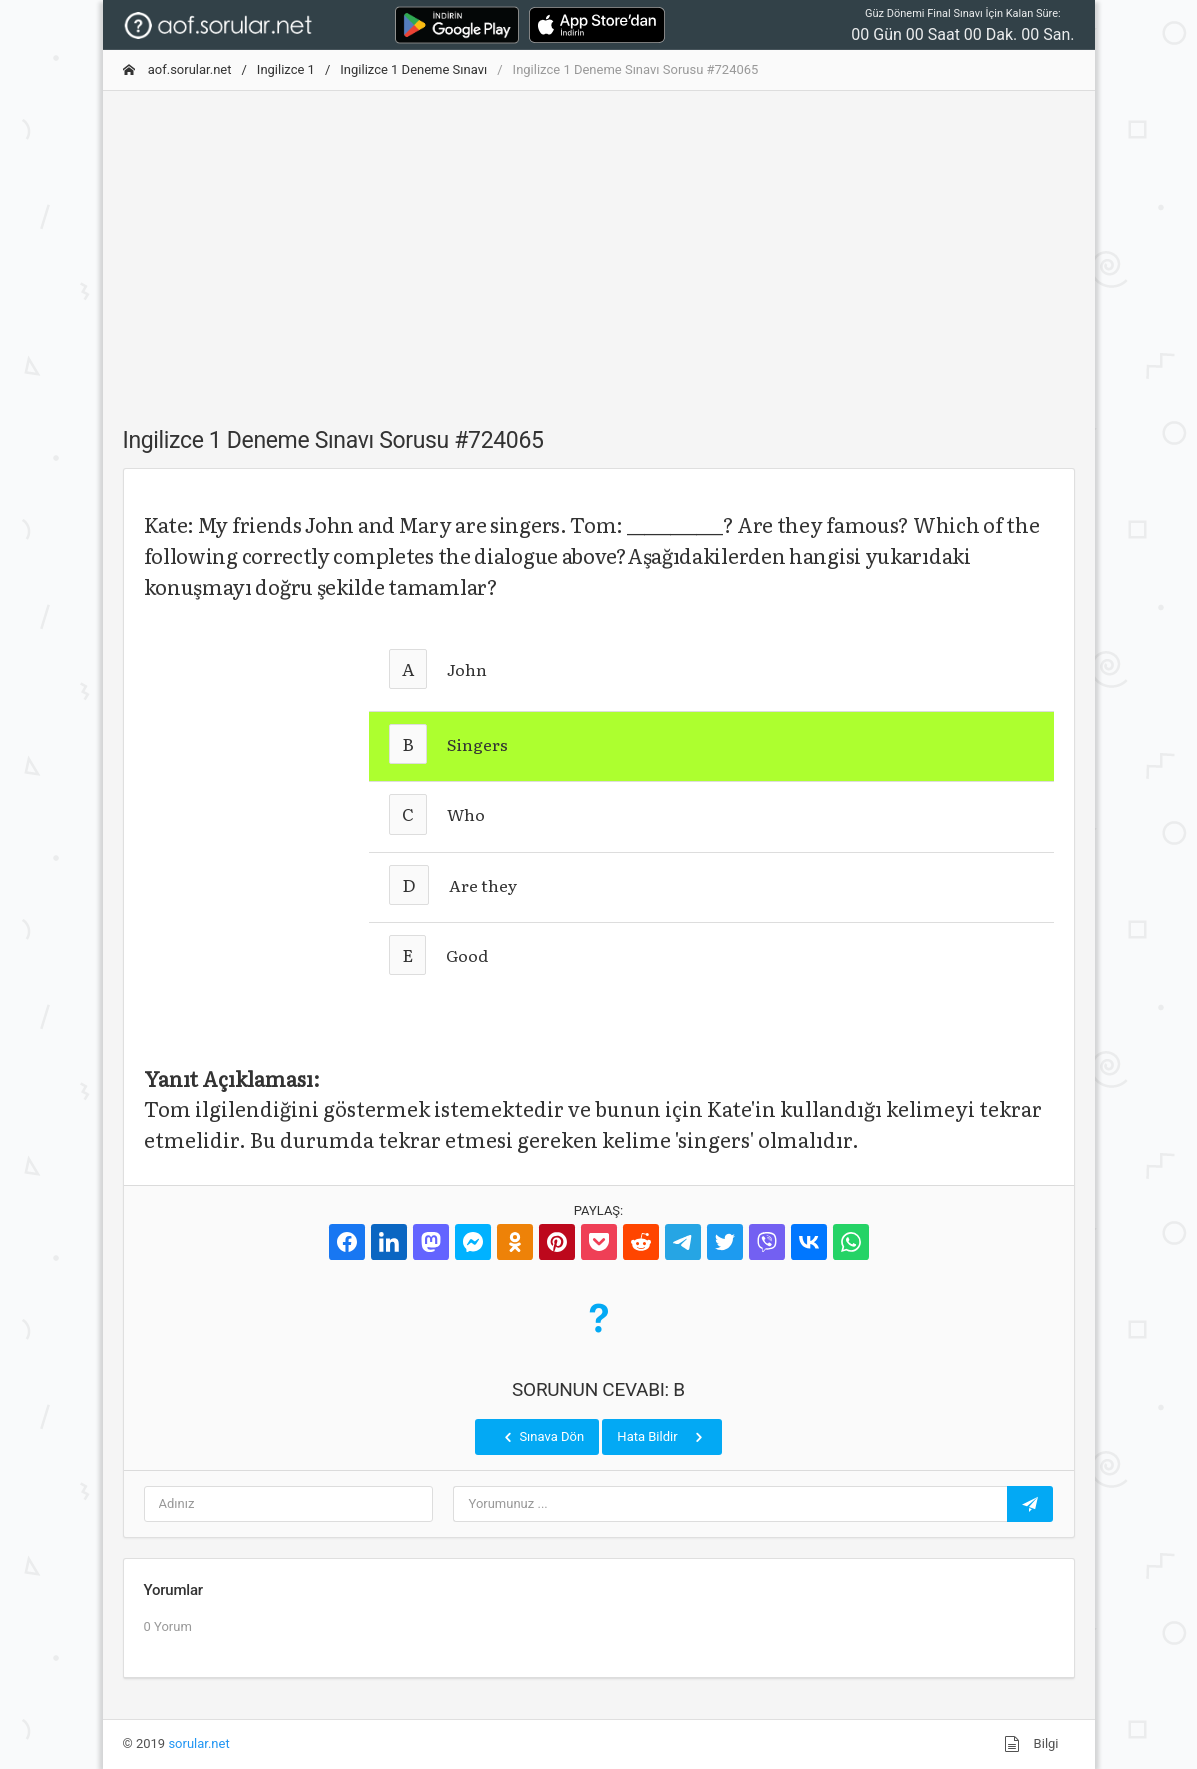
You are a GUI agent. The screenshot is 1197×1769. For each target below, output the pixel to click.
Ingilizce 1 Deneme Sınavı (413, 69)
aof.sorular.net (177, 69)
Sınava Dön (542, 1437)
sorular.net (198, 1743)
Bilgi (1031, 1744)
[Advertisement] (599, 247)
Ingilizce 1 (286, 69)
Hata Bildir (661, 1437)
